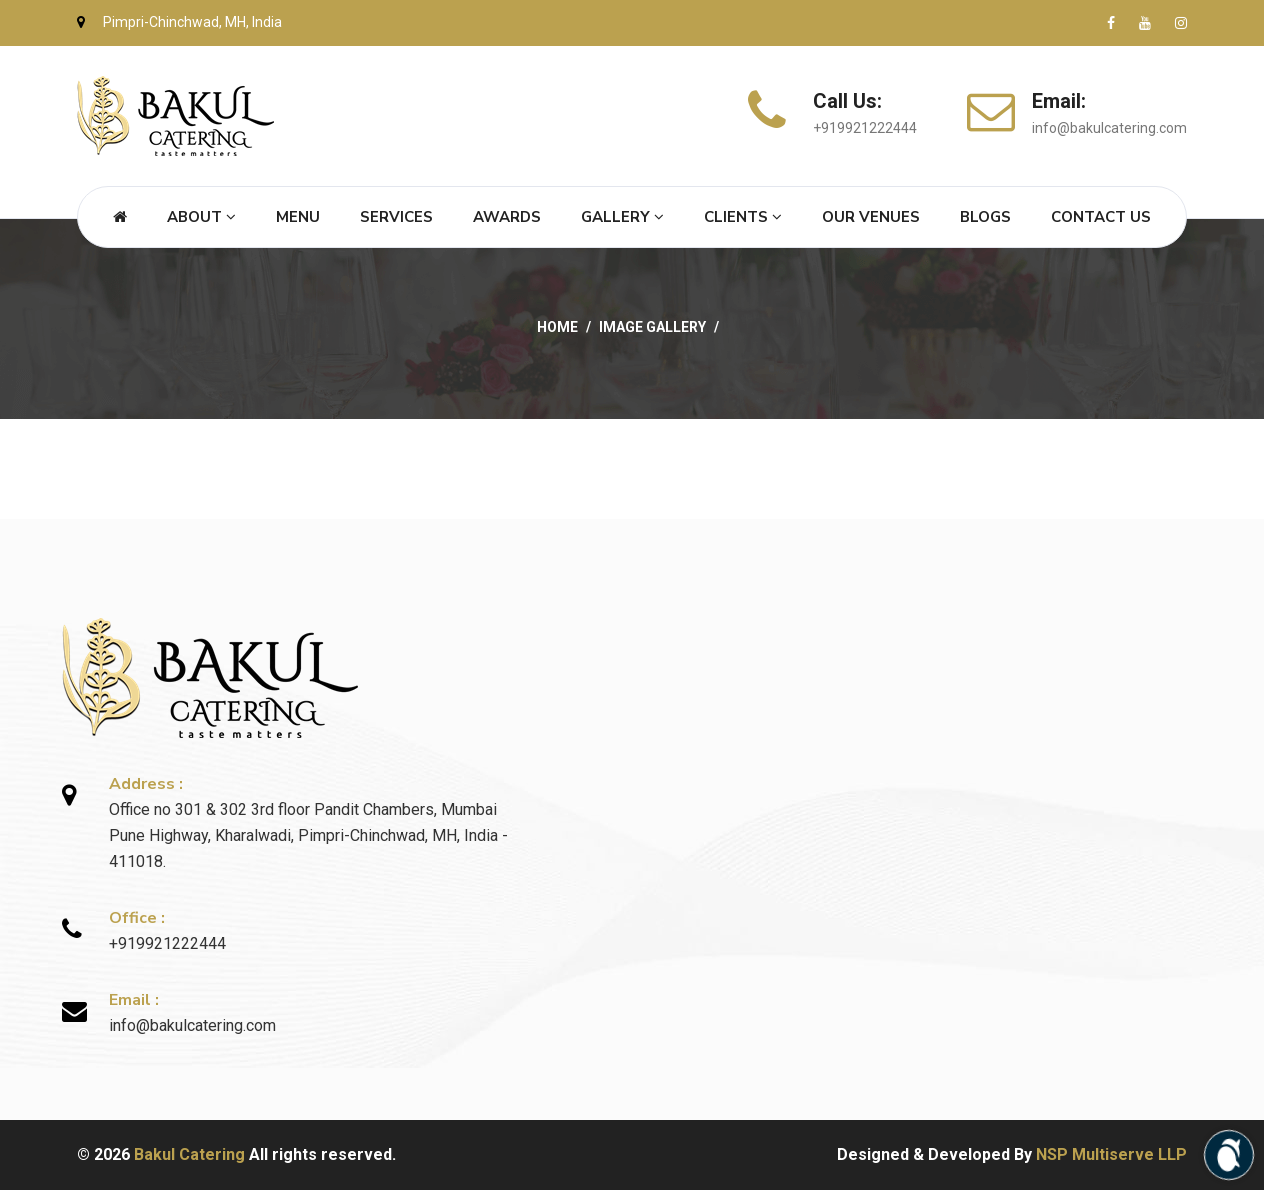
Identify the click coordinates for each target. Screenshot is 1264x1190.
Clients (743, 217)
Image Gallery (652, 327)
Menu (298, 217)
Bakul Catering (189, 1154)
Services (396, 217)
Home (557, 327)
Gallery (622, 217)
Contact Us (1101, 217)
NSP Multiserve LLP (1111, 1154)
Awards (507, 217)
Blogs (985, 217)
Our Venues (871, 217)
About (201, 217)
